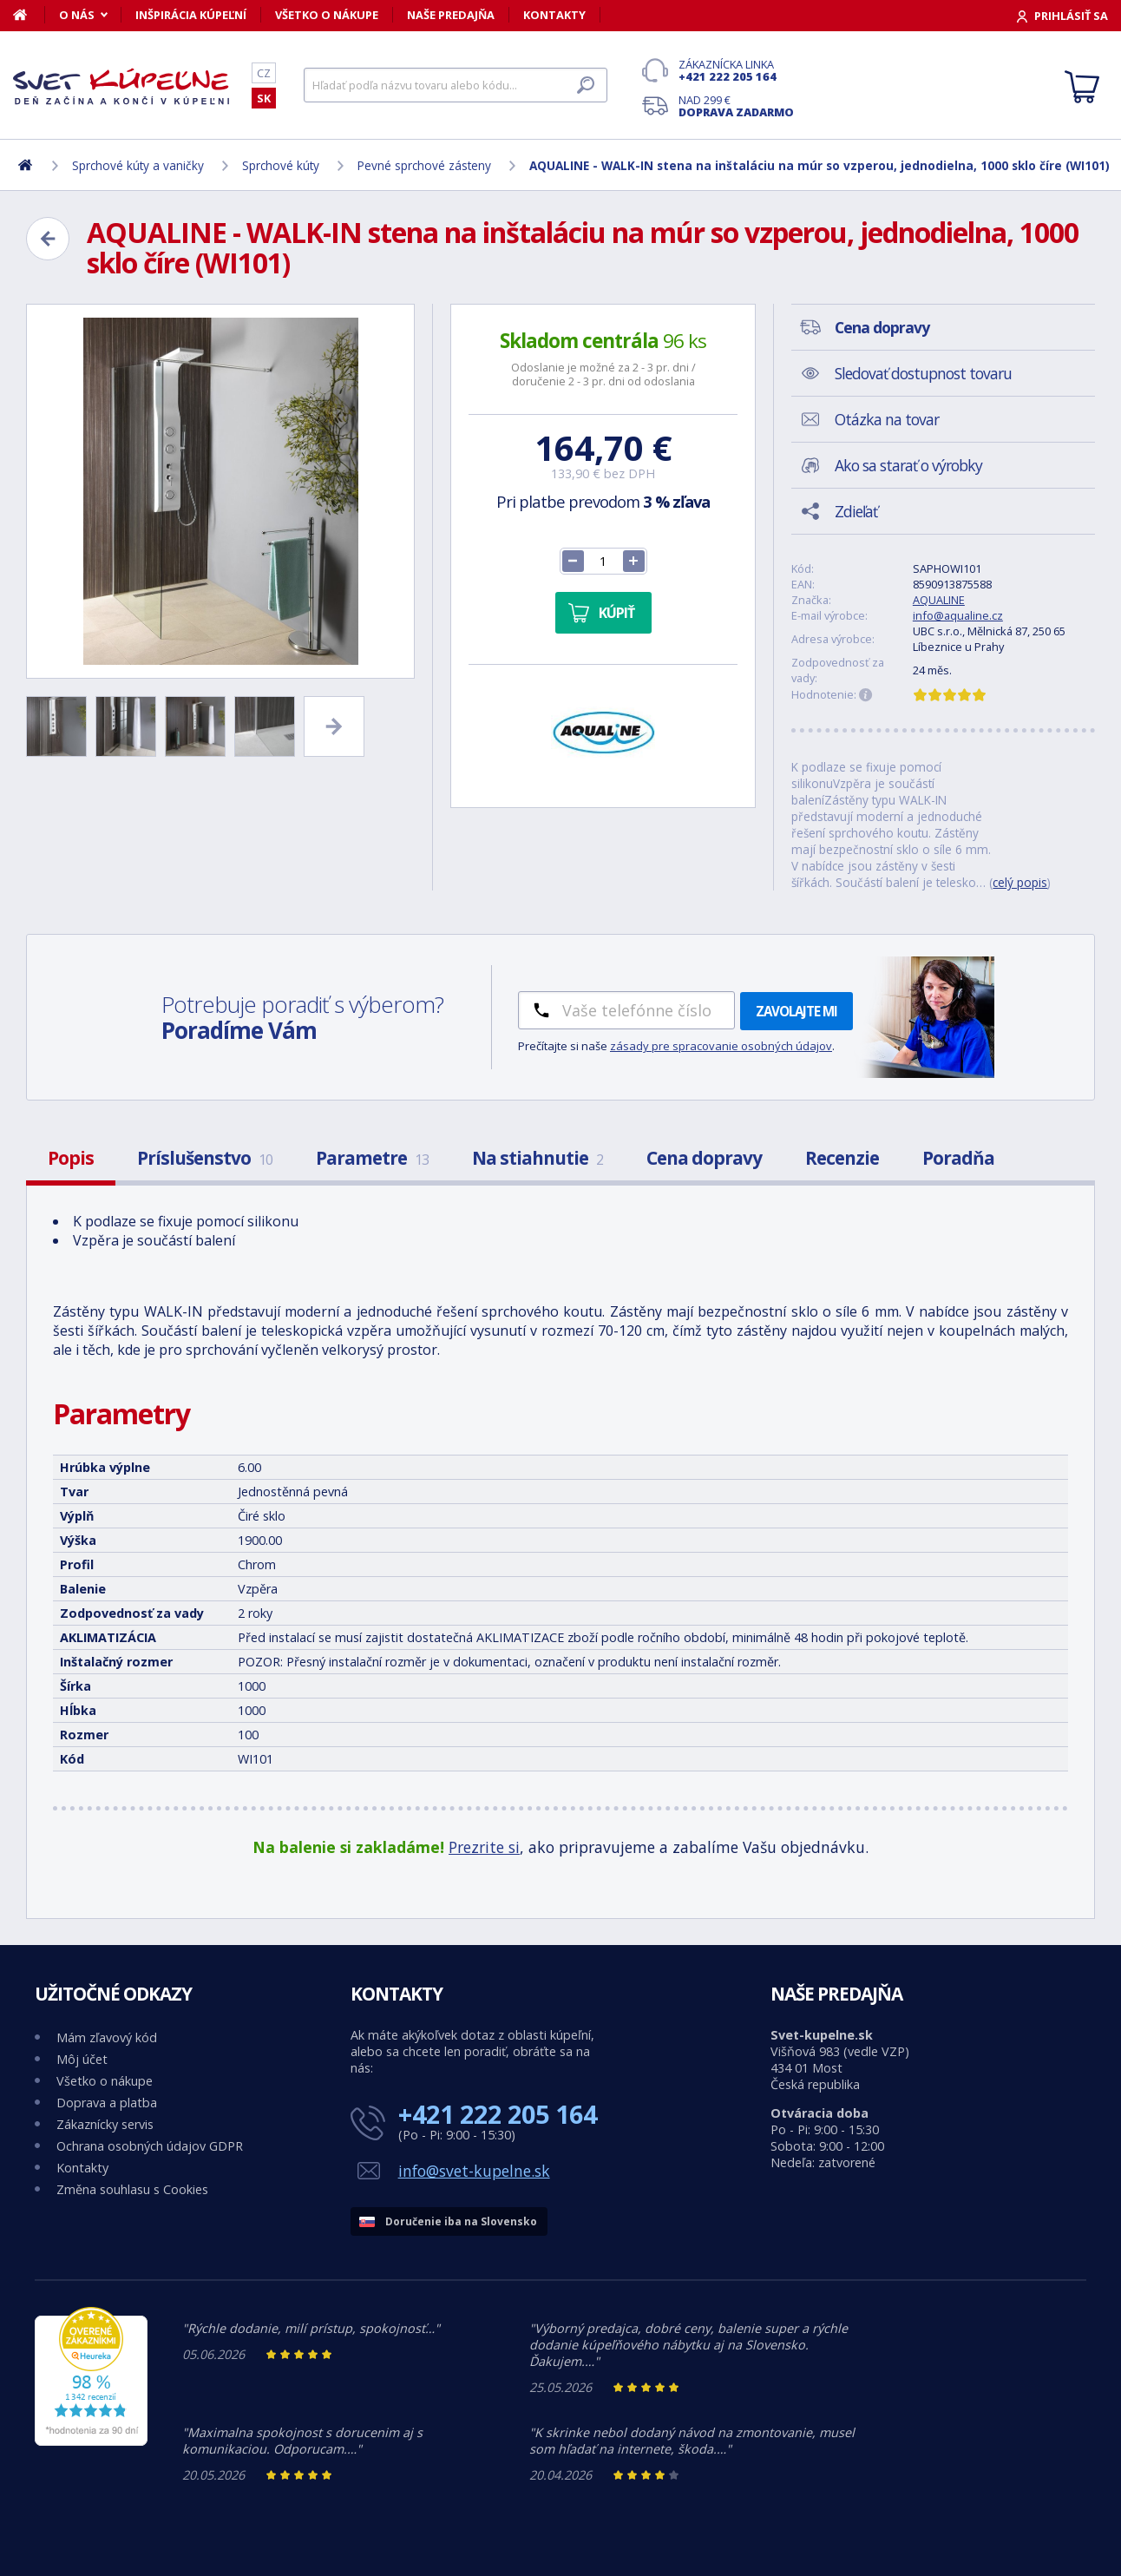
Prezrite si (484, 1847)
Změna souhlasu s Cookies (132, 2189)
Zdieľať (856, 511)
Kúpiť (616, 612)
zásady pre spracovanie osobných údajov (721, 1046)
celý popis (1020, 882)
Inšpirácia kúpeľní (190, 15)
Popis (71, 1158)
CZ (264, 73)
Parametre (372, 1158)
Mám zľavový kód (106, 2037)
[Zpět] (47, 238)
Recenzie (842, 1158)
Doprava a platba (106, 2102)
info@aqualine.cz (958, 615)
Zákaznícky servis (105, 2124)
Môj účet (82, 2059)
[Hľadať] (455, 85)
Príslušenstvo (204, 1158)
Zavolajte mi (796, 1011)
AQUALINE (939, 600)
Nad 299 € (736, 106)
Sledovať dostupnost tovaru (923, 373)
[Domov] (29, 14)
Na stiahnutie (537, 1158)
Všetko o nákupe (326, 15)
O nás (77, 15)
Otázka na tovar (887, 419)
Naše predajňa (451, 15)
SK (264, 98)
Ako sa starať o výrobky (908, 465)
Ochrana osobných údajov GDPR (149, 2146)
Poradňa (958, 1158)
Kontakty (554, 15)
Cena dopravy (704, 1158)
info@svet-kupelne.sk (474, 2170)
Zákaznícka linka (736, 70)
